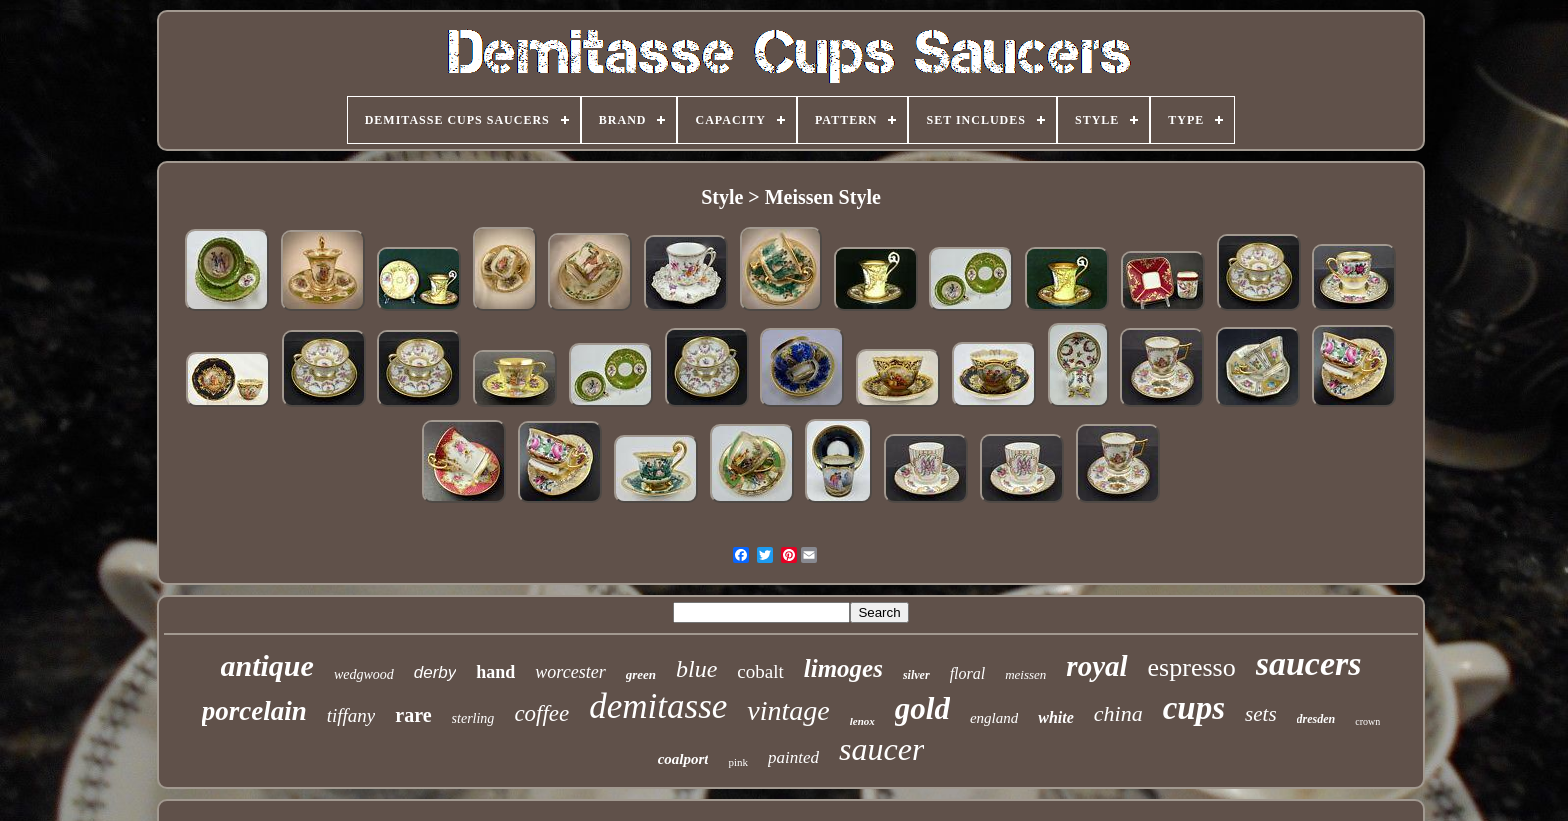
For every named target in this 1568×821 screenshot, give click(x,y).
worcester (570, 672)
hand (495, 672)
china (1118, 713)
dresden (1316, 719)
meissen (1025, 674)
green (641, 674)
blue (696, 669)
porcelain (254, 711)
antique (267, 665)
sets (1261, 714)
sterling (473, 718)
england (994, 718)
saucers (1309, 663)
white (1056, 717)
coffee (541, 713)
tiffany (351, 715)
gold (922, 708)
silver (916, 675)
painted (793, 757)
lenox (862, 721)
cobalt (760, 671)
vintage (788, 710)
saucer (881, 749)
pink (738, 762)
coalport (683, 759)
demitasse (658, 706)
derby (435, 672)
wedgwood (364, 674)
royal (1096, 666)
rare (413, 715)
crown (1367, 721)
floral (968, 673)
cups (1194, 708)
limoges (843, 668)
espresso (1192, 667)
